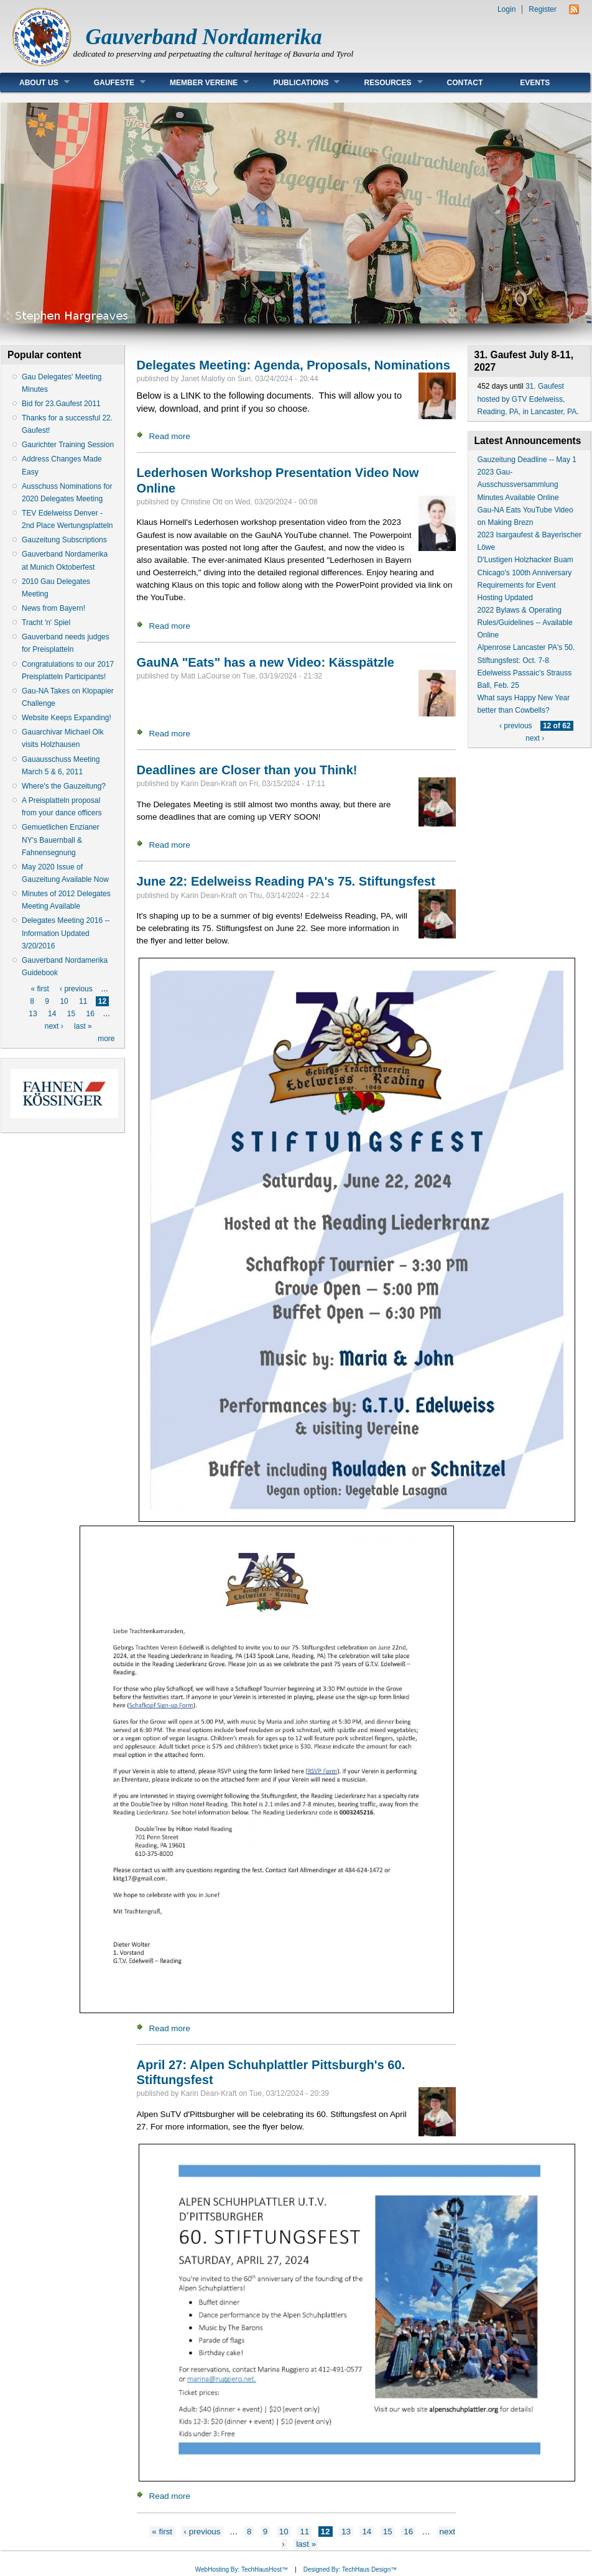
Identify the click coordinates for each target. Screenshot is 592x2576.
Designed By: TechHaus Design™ (350, 2569)
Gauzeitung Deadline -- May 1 (527, 459)
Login (506, 9)
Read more (169, 436)
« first (39, 989)
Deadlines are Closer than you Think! (247, 770)
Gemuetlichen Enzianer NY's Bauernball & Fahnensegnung (60, 839)
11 (83, 1001)
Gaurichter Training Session (68, 444)
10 (64, 1001)
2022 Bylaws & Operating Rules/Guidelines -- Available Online (525, 622)
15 (71, 1013)
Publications (297, 82)
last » (83, 1026)
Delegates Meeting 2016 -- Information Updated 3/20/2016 (65, 933)
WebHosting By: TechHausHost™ (241, 2569)
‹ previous (76, 989)
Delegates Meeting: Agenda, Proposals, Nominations (293, 365)
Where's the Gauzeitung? (64, 786)
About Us (35, 82)
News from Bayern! (53, 608)
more (106, 1038)
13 (33, 1013)
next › (54, 1026)
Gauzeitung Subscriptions (64, 539)
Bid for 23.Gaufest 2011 (61, 403)
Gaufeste (110, 82)
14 (52, 1013)
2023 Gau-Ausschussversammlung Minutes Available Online (518, 484)
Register (543, 9)
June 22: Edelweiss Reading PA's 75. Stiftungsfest (286, 881)
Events (535, 82)
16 (90, 1013)
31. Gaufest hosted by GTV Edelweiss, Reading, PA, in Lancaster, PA (527, 398)
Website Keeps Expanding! (66, 717)
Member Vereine (200, 82)
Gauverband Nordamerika (204, 37)
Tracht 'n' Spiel (46, 622)
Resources (383, 82)
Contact (465, 82)
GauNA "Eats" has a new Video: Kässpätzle (266, 662)
